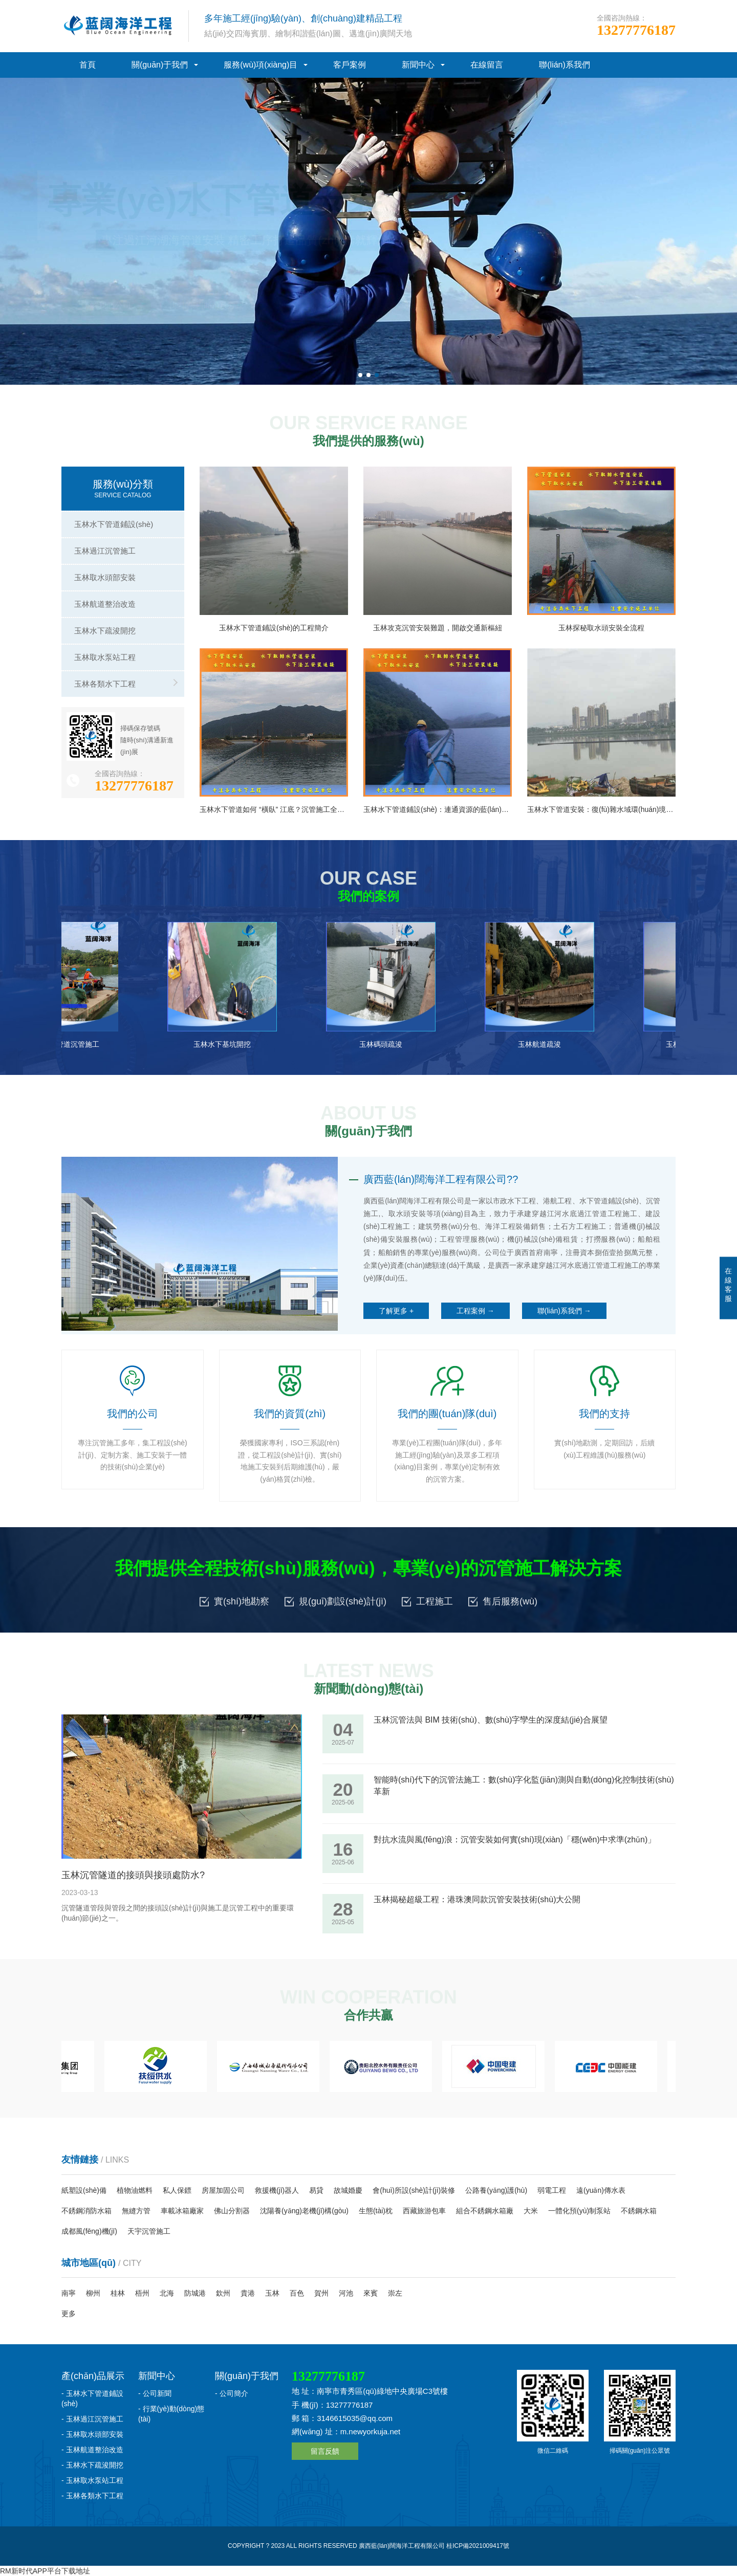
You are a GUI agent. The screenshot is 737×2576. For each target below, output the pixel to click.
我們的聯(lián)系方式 (206, 281)
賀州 (321, 2293)
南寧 (68, 2293)
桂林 (118, 2293)
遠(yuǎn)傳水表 (600, 2190)
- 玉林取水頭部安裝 (92, 2434)
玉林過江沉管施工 (105, 550)
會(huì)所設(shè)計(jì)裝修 (414, 2190)
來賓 (370, 2293)
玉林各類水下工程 (105, 683)
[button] (360, 375)
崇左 (395, 2293)
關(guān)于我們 (160, 64)
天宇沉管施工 (148, 2231)
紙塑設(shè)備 (83, 2190)
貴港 (248, 2293)
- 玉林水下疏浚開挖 (92, 2465)
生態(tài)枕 (376, 2211)
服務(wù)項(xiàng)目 (260, 64)
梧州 (142, 2293)
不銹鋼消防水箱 (86, 2211)
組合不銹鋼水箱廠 (484, 2211)
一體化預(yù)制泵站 (579, 2211)
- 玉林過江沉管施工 (92, 2419)
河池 (346, 2293)
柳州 (93, 2293)
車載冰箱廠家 (182, 2211)
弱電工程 (551, 2190)
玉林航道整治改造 (105, 604)
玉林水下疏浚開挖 (105, 630)
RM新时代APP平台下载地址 (45, 2571)
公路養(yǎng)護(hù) (496, 2190)
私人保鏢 (177, 2190)
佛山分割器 (232, 2211)
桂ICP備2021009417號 (477, 2545)
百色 (297, 2293)
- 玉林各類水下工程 (92, 2496)
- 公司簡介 (231, 2393)
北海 (167, 2293)
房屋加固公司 (223, 2190)
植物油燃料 (135, 2190)
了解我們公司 (106, 281)
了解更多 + (396, 1311)
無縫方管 (136, 2211)
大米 (531, 2211)
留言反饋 (325, 2451)
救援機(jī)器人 (277, 2190)
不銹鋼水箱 (639, 2211)
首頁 (87, 64)
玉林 (272, 2293)
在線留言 (486, 64)
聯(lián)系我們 (564, 64)
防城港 (195, 2293)
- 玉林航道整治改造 (92, 2450)
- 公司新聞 (154, 2393)
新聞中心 (418, 64)
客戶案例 (349, 64)
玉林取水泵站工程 (105, 657)
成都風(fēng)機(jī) (89, 2231)
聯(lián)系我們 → (564, 1311)
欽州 (223, 2293)
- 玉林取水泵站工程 (92, 2480)
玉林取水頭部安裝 (105, 577)
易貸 (316, 2190)
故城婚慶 (348, 2190)
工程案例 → (475, 1311)
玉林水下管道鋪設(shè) (113, 524)
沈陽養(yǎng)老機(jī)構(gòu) (304, 2211)
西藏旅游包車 (424, 2211)
